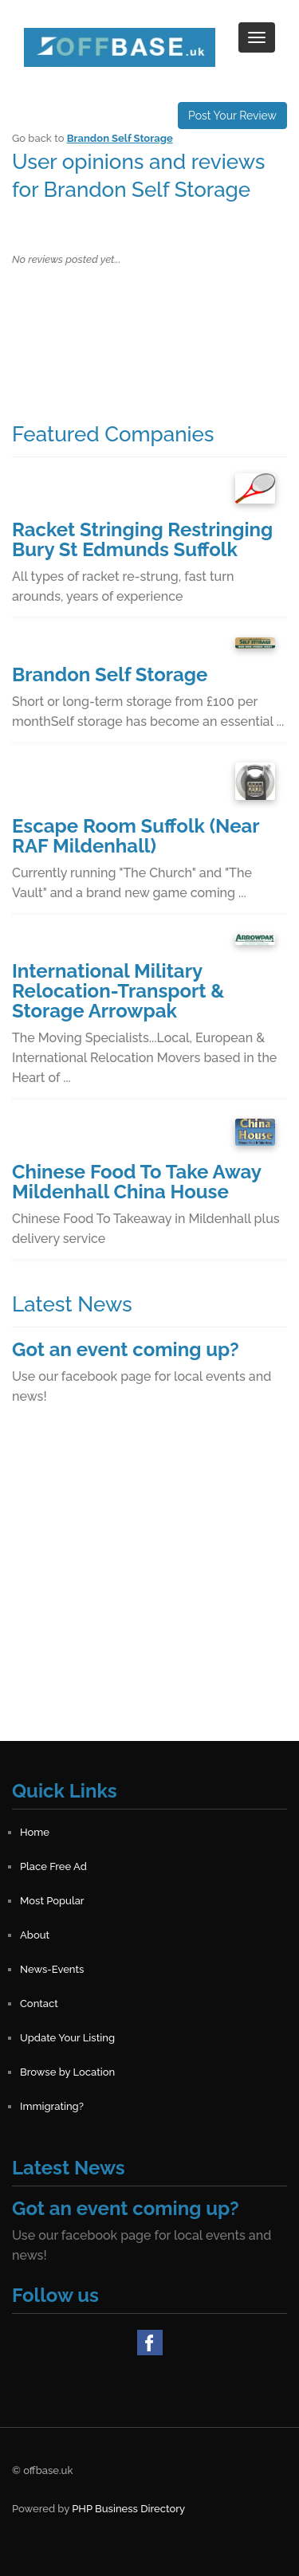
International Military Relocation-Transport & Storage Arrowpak (118, 990)
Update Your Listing (67, 2038)
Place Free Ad (53, 1866)
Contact (39, 2003)
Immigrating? (52, 2106)
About (34, 1935)
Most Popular (52, 1901)
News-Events (52, 1969)
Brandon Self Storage (120, 138)
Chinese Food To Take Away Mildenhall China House (136, 1181)
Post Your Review (232, 115)
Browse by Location (67, 2072)
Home (34, 1832)
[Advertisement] (149, 1591)
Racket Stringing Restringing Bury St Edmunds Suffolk (142, 539)
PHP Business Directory (128, 2509)
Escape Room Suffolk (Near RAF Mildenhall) (135, 835)
